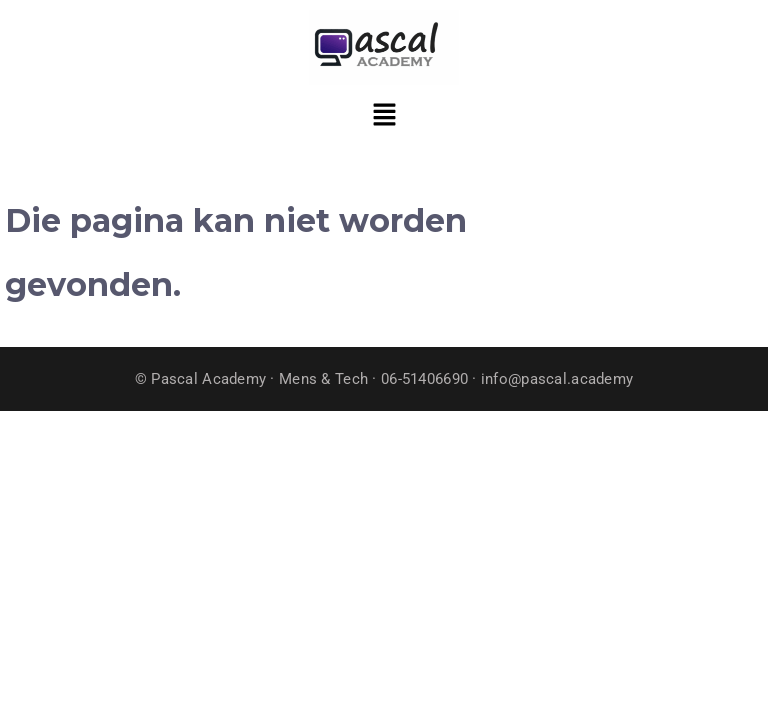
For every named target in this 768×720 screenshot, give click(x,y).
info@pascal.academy (557, 379)
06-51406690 (424, 379)
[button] (384, 117)
